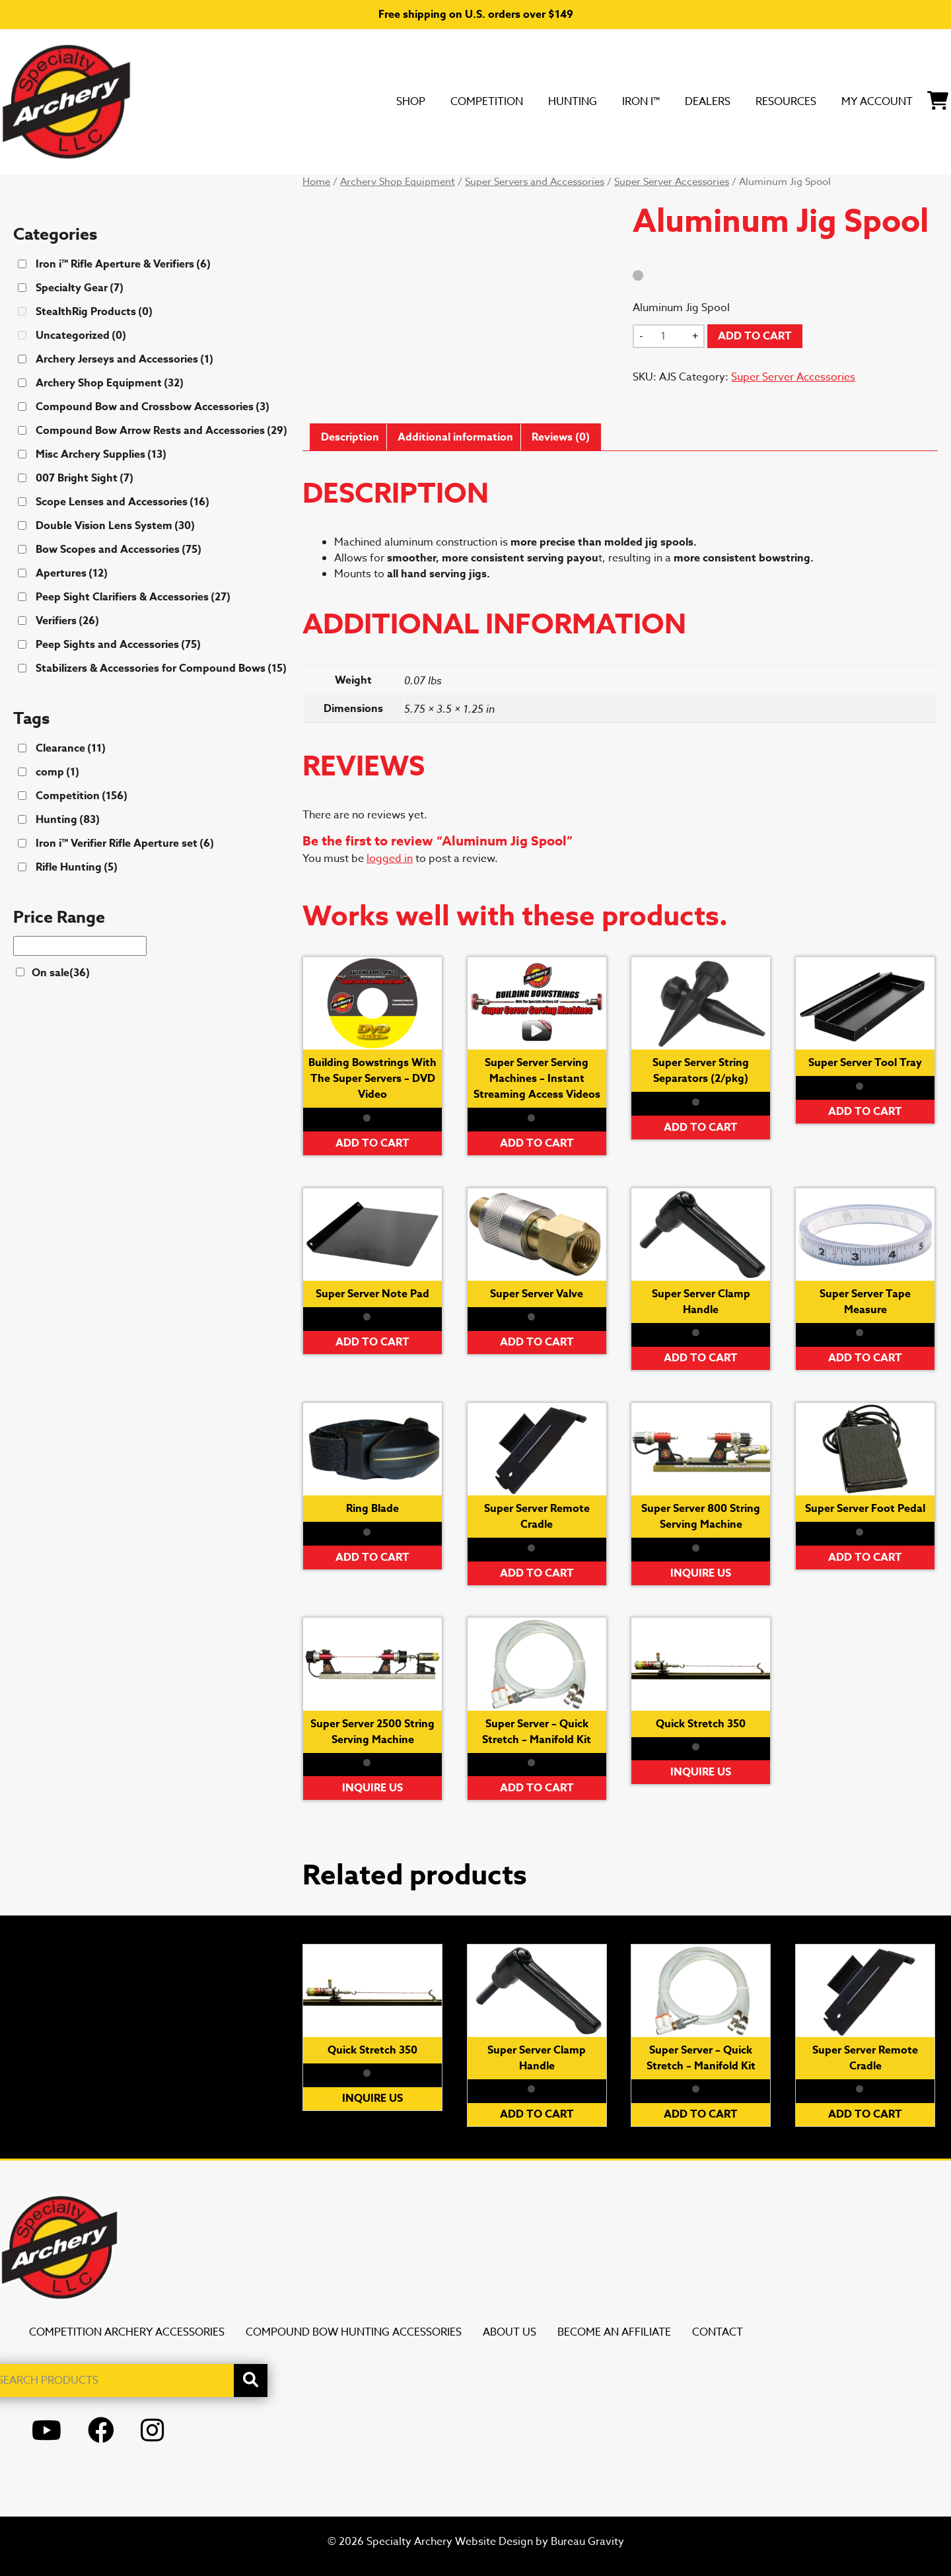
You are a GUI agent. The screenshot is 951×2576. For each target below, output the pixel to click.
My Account (853, 101)
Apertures (72, 573)
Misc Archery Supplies (101, 454)
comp (57, 772)
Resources (741, 101)
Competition (381, 101)
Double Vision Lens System (115, 526)
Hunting (484, 101)
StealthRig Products (94, 312)
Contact (717, 2332)
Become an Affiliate (614, 2332)
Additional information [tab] (455, 437)
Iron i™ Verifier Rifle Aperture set (125, 843)
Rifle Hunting (77, 867)
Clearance (71, 748)
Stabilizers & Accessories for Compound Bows (161, 668)
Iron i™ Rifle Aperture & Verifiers (123, 264)
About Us (509, 2332)
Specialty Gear (79, 288)
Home (316, 181)
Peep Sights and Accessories (118, 645)
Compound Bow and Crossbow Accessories (152, 407)
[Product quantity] (668, 336)
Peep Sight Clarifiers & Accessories (133, 597)
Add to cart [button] (372, 1143)
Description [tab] (350, 437)
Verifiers (67, 621)
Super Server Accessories (671, 181)
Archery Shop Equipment (397, 181)
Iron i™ (566, 101)
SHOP (289, 101)
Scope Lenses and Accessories (122, 502)
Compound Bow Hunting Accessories (354, 2332)
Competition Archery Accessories (127, 2332)
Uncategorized (81, 335)
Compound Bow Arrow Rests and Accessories (161, 431)
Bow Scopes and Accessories (118, 549)
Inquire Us (700, 1573)
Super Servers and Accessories (534, 181)
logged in (390, 859)
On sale (61, 973)
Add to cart (755, 336)
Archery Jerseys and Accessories (124, 359)
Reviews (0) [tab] (561, 437)
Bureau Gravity (587, 2542)
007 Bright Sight (84, 478)
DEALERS (646, 101)
